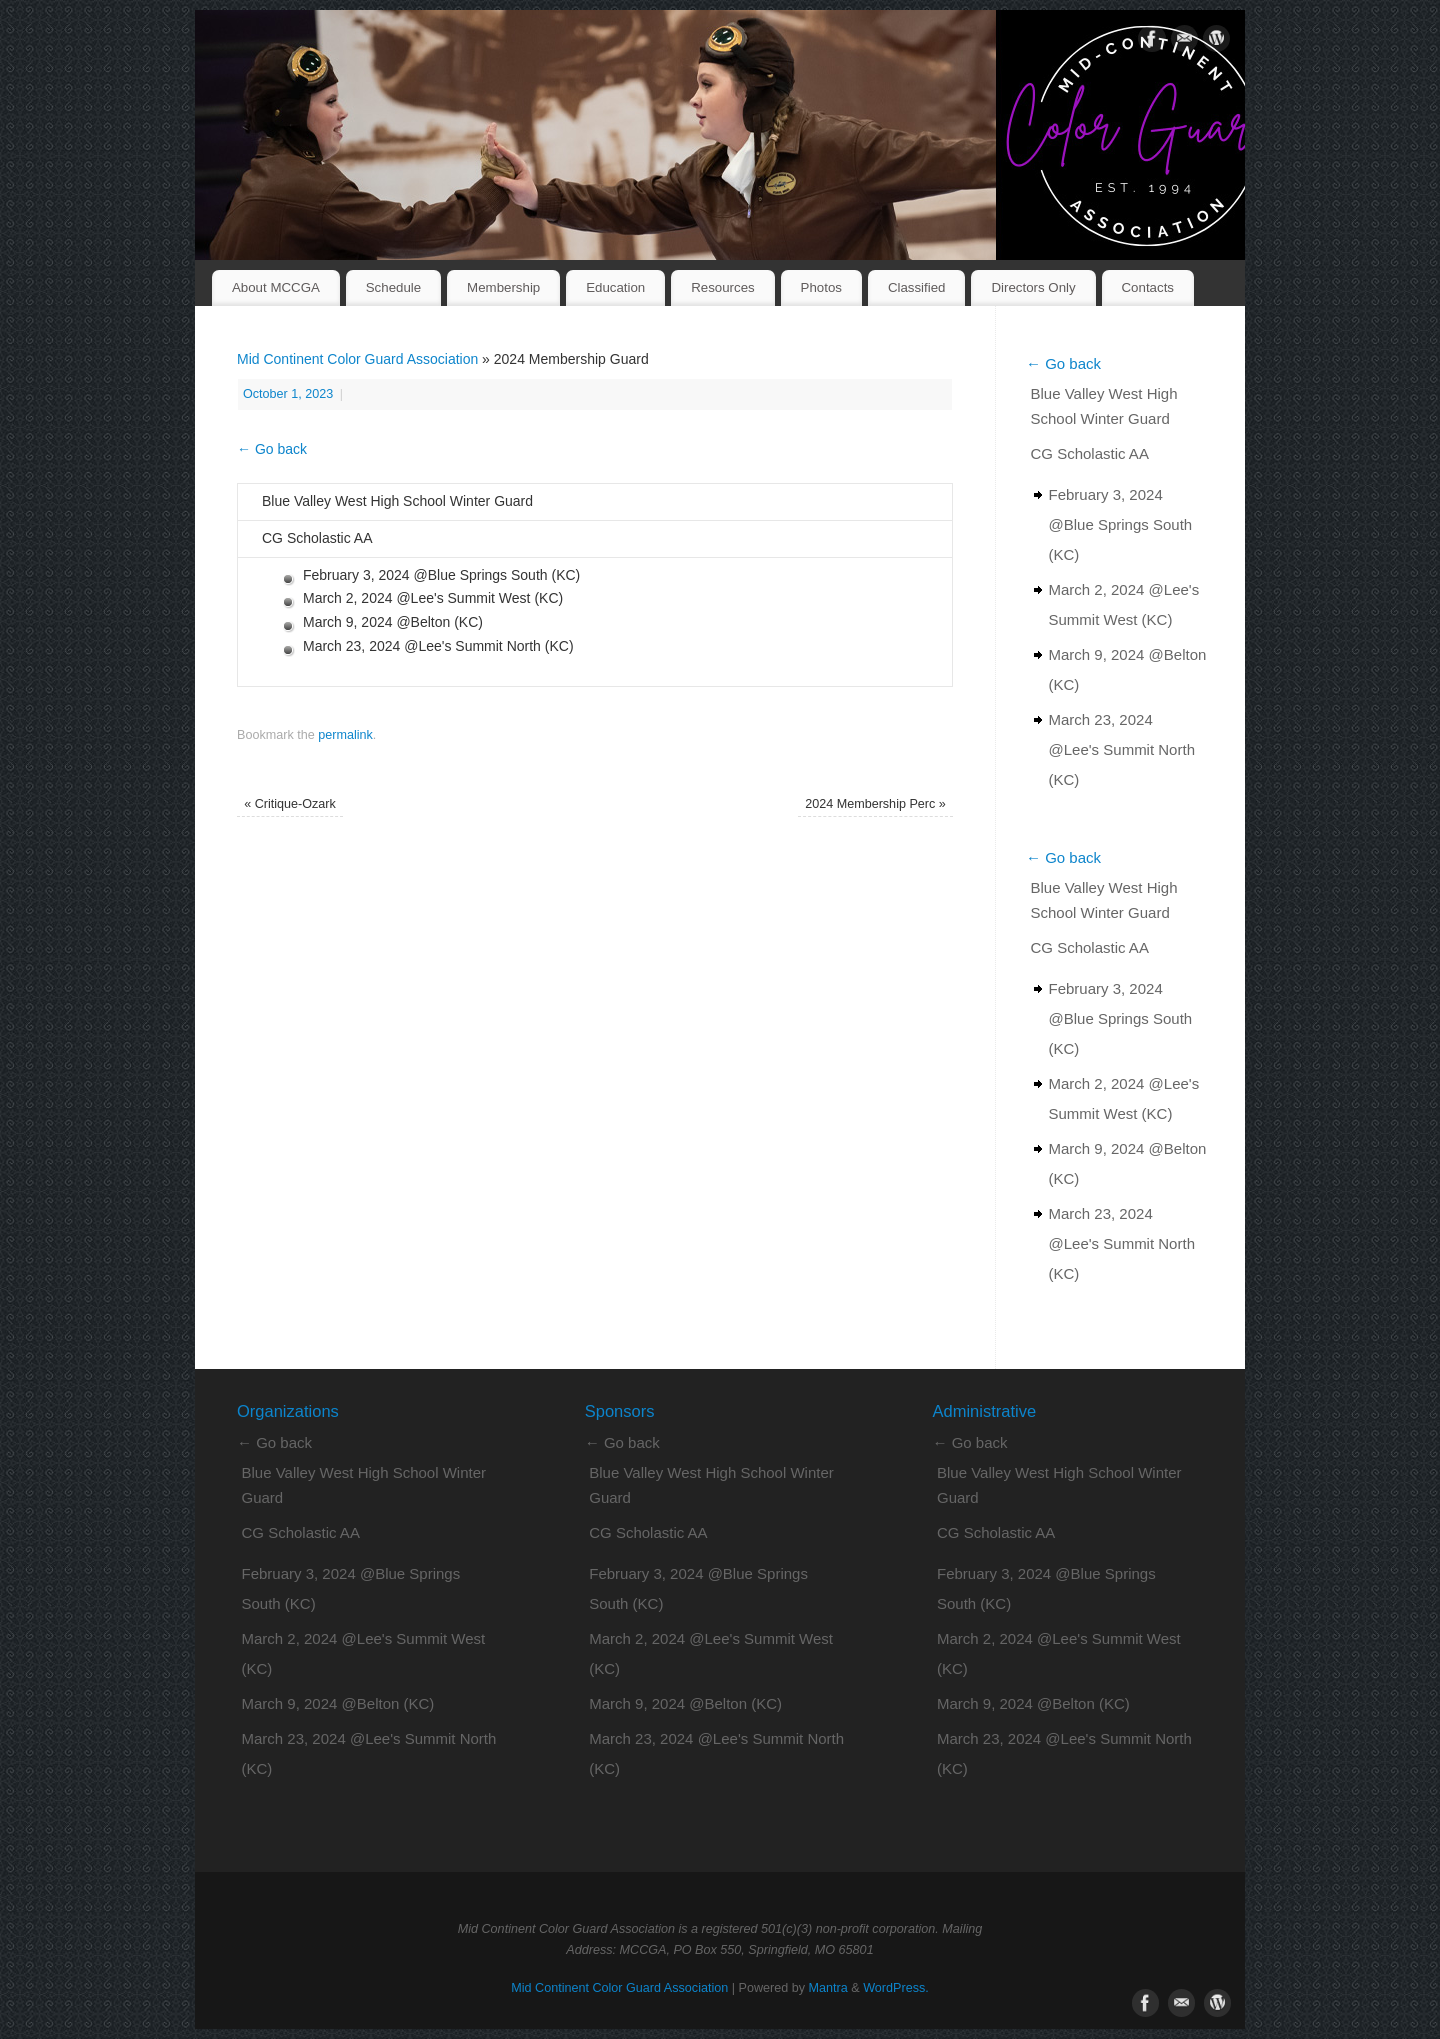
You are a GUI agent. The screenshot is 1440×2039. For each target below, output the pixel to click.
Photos (821, 287)
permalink (345, 735)
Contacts (1148, 287)
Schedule (393, 287)
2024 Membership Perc (875, 804)
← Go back (272, 449)
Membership (503, 287)
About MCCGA (276, 287)
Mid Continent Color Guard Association (357, 359)
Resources (723, 287)
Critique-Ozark (290, 804)
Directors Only (1033, 287)
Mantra (828, 1988)
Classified (917, 287)
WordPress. (896, 1988)
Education (615, 287)
